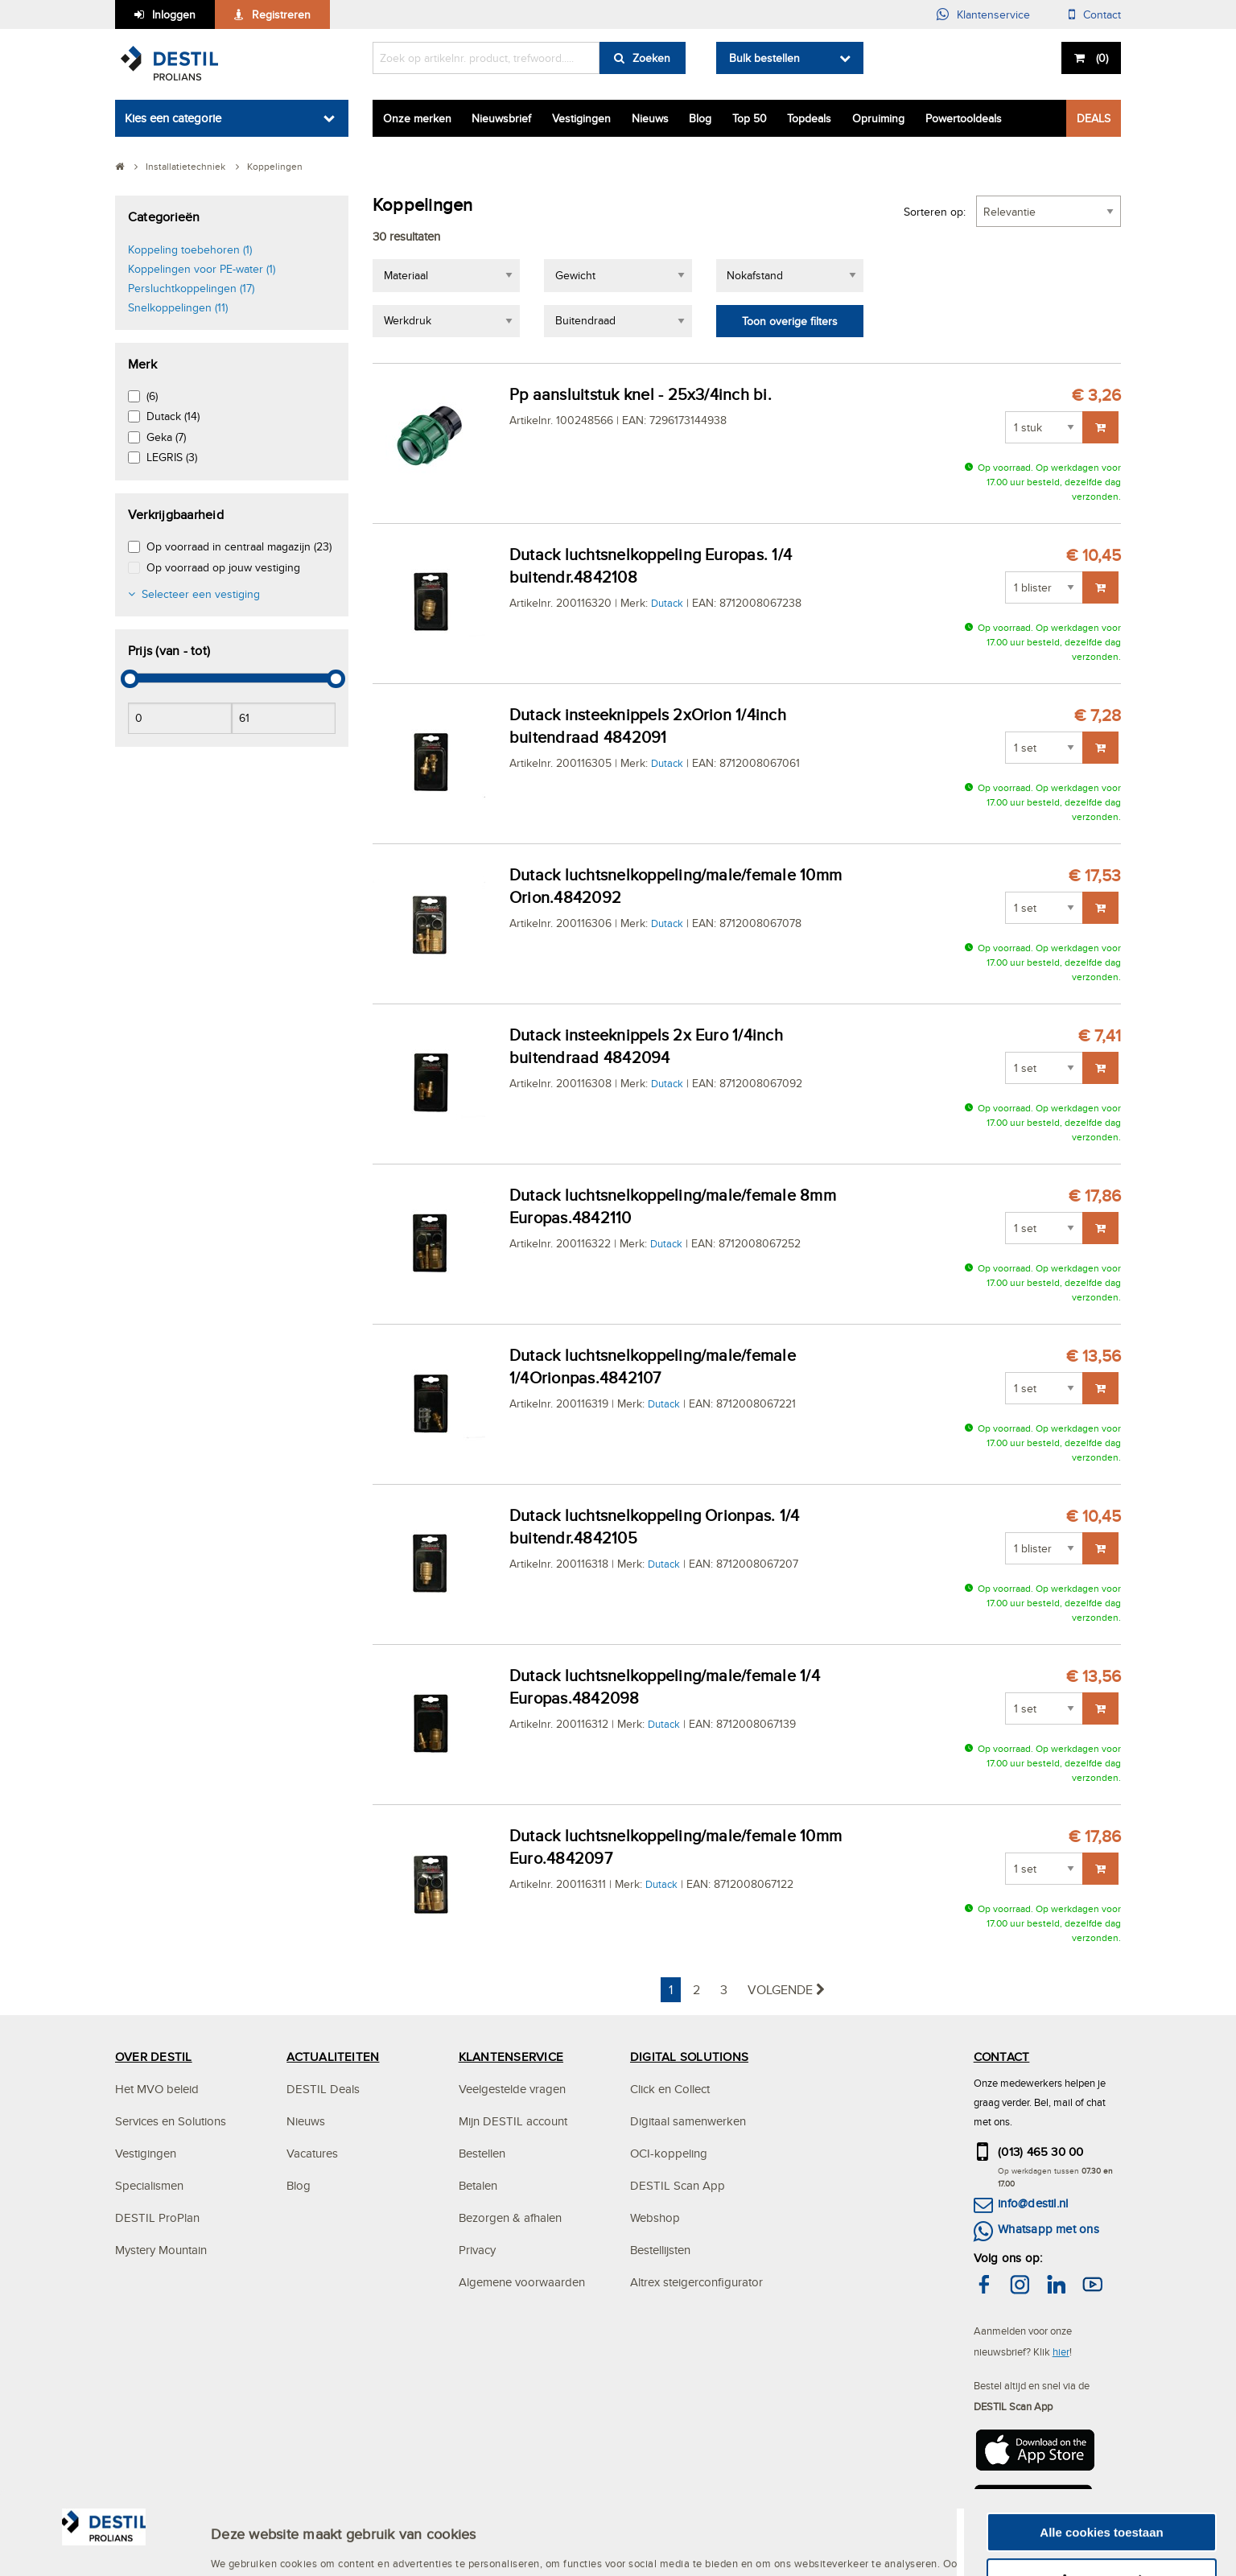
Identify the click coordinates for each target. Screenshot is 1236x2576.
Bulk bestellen (764, 58)
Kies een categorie (173, 117)
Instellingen (245, 2559)
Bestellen (482, 2153)
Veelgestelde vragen (512, 2088)
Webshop (655, 2217)
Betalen (478, 2185)
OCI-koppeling (668, 2153)
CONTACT (1002, 2056)
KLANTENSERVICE (511, 2056)
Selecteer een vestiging (201, 594)
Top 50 (749, 118)
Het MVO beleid (157, 2088)
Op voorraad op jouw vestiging (223, 567)
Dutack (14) (173, 416)
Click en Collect (670, 2088)
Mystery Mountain (161, 2249)
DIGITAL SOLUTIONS (689, 2056)
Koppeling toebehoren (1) (190, 249)
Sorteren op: (935, 212)
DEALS (1093, 118)
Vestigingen (581, 118)
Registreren (281, 14)
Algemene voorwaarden (522, 2281)
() (1100, 58)
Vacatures (312, 2153)
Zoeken (651, 58)
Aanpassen (1102, 2499)
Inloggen (174, 14)
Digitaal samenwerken (688, 2120)
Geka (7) (166, 437)
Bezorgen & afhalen (510, 2217)
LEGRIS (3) (171, 457)
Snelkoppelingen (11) (178, 307)
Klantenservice (993, 14)
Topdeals (809, 118)
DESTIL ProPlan (157, 2217)
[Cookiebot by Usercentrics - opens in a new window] (104, 2560)
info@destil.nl (1033, 2203)
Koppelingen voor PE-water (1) (201, 269)
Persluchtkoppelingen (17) (191, 288)
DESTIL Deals (323, 2088)
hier (1061, 2351)
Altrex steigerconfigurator (696, 2281)
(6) (152, 396)
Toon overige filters (790, 321)
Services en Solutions (170, 2120)
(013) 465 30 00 (1041, 2151)
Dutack (667, 603)
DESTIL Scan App (677, 2185)
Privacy (477, 2249)
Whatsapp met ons (1048, 2228)
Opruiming (878, 118)
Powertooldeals (963, 118)
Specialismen (149, 2185)
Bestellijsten (660, 2249)
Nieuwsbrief (501, 118)
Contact (1102, 14)
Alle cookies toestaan (1101, 2453)
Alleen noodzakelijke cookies (1101, 2544)
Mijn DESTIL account (513, 2120)
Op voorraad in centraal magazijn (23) (239, 546)
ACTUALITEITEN (332, 2056)
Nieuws (650, 118)
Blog (700, 118)
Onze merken (417, 118)
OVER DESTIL (153, 2056)
